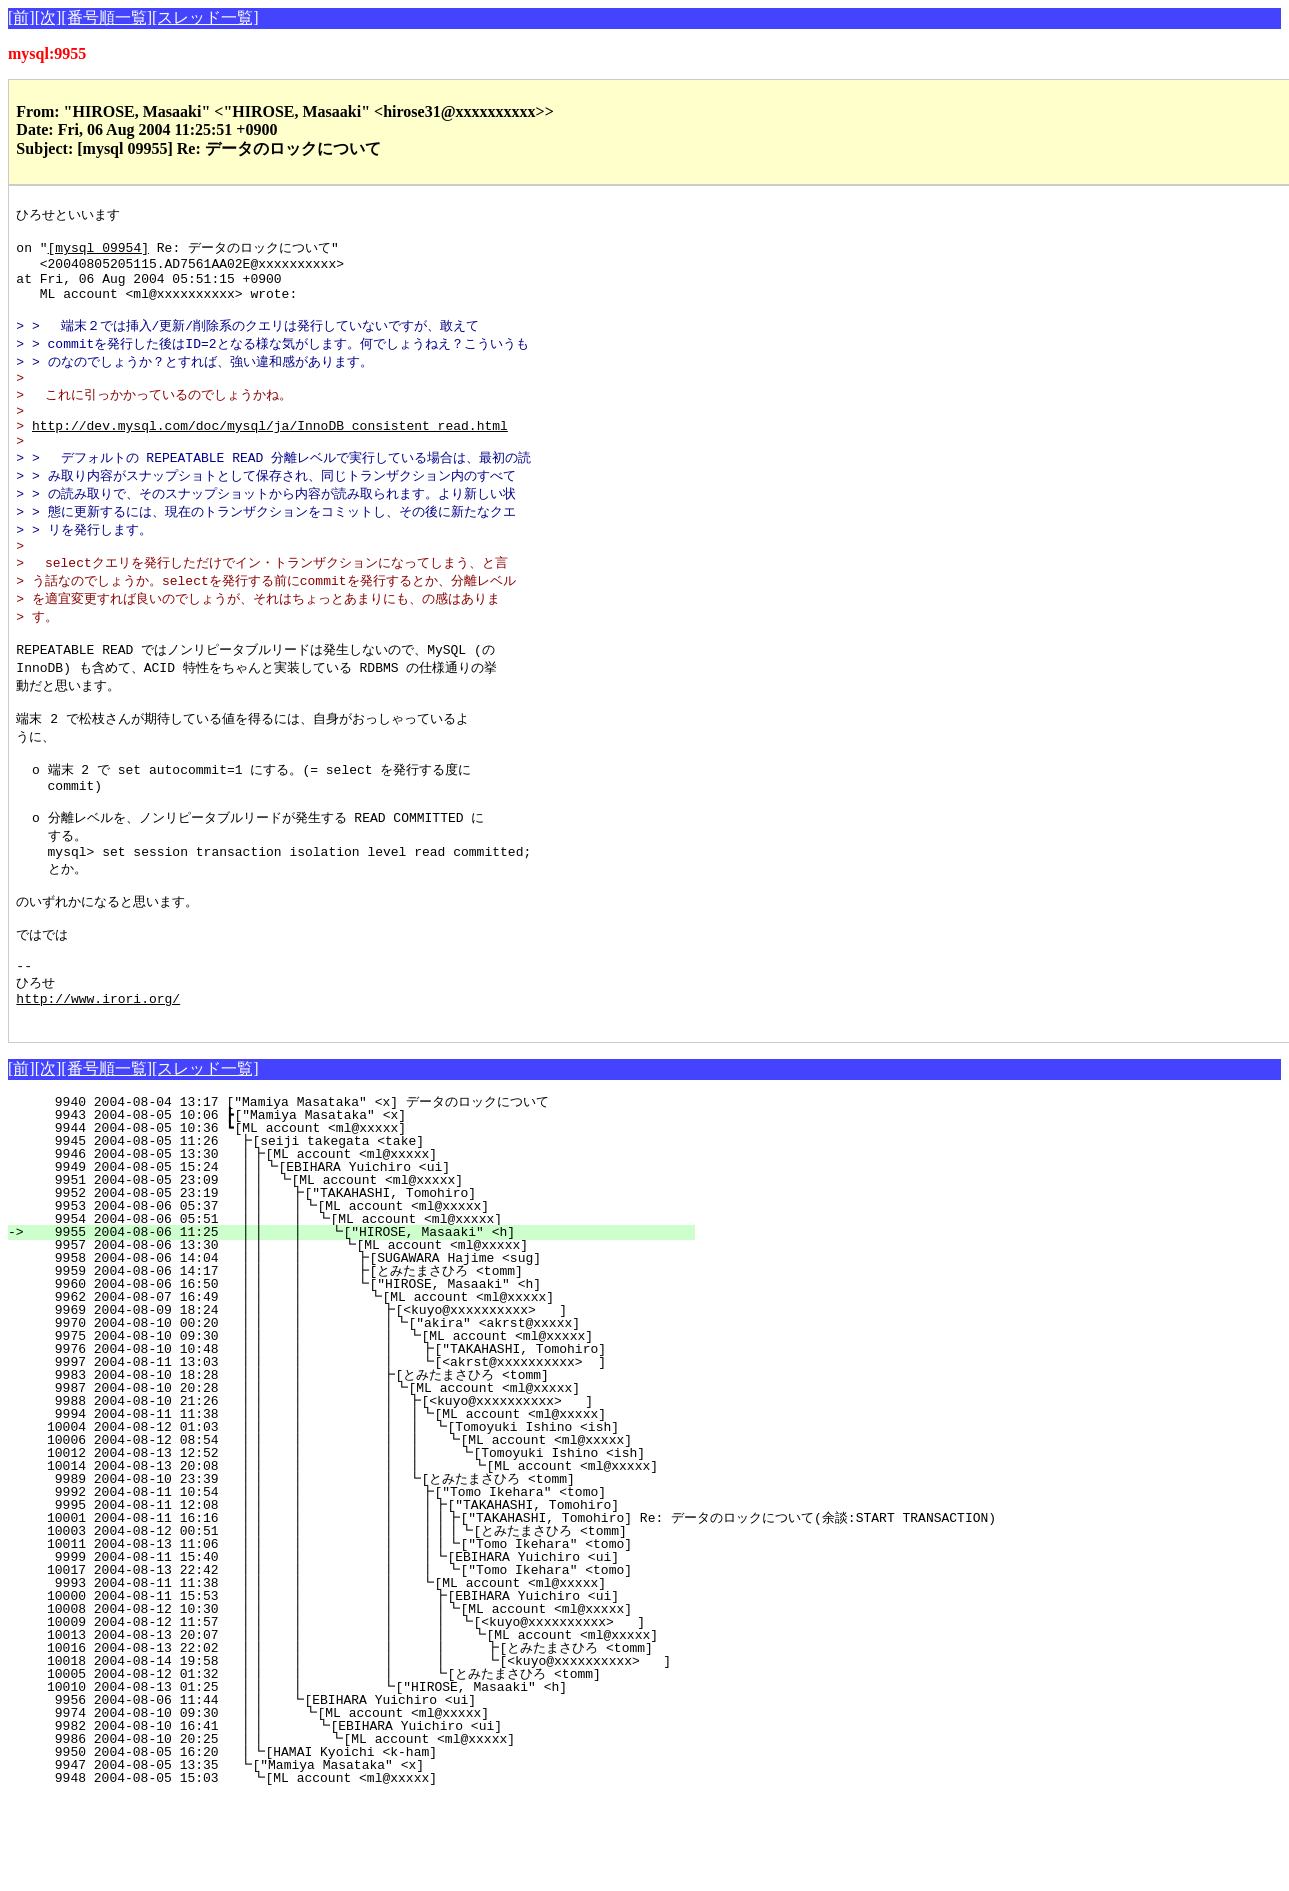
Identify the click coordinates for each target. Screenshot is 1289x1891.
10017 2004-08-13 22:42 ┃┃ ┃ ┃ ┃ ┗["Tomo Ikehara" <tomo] (335, 1663)
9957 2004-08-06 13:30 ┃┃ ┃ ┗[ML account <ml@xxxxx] (351, 1338)
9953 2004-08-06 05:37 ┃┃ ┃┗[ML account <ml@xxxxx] (354, 1299)
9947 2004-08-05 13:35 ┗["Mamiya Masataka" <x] (369, 1858)
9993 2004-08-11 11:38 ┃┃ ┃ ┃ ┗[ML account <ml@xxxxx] (340, 1676)
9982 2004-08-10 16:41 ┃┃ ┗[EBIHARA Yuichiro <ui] (356, 1819)
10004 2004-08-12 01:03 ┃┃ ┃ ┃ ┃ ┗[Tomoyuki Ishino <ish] (336, 1520)
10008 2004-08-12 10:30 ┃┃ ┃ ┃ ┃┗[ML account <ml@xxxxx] (335, 1702)
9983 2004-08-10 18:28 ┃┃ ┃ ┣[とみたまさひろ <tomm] (338, 1468)
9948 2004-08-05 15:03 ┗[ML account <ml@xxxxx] (367, 1871)
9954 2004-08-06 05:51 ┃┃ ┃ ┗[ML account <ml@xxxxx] (353, 1312)
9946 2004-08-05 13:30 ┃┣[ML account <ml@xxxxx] (365, 1247)
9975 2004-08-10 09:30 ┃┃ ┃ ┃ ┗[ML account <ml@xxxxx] (341, 1429)
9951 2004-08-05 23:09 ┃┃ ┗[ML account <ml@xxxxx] (360, 1273)
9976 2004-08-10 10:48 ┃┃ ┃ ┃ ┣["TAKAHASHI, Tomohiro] (340, 1442)
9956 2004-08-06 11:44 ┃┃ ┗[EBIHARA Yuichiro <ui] (358, 1793)
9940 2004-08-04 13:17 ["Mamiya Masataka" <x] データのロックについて (360, 1195)
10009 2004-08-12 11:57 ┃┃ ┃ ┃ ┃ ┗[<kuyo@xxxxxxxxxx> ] (334, 1715)
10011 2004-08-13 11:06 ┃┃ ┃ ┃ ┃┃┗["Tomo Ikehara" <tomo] (332, 1637)
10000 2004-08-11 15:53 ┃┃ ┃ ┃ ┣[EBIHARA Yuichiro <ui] (339, 1689)
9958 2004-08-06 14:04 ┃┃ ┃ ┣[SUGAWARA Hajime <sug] (349, 1351)
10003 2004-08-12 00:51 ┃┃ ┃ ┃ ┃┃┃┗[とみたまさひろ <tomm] (319, 1624)
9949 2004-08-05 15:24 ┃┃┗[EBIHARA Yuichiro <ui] (361, 1260)
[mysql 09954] (98, 252)
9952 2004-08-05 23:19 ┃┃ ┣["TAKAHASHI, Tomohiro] (358, 1286)
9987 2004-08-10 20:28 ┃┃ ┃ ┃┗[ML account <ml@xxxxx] (343, 1481)
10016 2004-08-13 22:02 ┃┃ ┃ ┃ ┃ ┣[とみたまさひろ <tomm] (338, 1741)
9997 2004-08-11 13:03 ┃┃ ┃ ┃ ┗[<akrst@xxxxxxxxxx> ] (340, 1455)
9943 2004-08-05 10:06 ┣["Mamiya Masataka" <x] (370, 1208)
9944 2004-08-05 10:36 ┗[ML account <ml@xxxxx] (370, 1221)
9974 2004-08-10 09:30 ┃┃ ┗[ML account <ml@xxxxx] (357, 1806)
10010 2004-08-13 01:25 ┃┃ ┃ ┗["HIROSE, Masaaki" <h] (347, 1780)
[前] (21, 17)
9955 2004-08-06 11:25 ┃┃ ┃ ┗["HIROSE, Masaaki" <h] (352, 1325)
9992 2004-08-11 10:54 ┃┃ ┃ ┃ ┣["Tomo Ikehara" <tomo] (340, 1585)
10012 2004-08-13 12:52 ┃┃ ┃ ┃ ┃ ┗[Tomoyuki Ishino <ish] (334, 1546)
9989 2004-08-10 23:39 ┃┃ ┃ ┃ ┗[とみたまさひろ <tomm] (332, 1572)
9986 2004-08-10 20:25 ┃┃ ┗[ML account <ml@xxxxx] (354, 1832)
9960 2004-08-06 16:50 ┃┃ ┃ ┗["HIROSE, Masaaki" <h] (349, 1377)
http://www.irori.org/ (98, 1088)
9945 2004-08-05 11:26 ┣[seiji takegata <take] (369, 1234)
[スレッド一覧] (205, 17)
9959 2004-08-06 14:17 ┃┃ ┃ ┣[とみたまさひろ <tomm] (340, 1364)
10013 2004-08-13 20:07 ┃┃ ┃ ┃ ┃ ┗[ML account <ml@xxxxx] (332, 1728)
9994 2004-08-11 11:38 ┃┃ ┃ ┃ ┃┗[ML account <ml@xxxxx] (338, 1507)
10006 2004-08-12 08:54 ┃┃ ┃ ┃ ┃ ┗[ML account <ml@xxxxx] (335, 1533)
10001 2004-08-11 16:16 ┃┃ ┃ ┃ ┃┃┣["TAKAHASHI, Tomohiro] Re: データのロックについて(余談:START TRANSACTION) (495, 1611)
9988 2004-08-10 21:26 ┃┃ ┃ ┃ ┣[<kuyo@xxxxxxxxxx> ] (341, 1494)
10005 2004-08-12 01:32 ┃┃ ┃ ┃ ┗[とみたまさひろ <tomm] (330, 1767)
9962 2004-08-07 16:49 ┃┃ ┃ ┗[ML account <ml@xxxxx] (348, 1390)
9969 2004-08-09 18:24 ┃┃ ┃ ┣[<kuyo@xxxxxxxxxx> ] (347, 1403)
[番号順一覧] (106, 17)
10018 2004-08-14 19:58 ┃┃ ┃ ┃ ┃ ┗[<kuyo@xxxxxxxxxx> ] (347, 1754)
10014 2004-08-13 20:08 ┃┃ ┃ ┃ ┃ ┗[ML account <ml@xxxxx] (332, 1559)
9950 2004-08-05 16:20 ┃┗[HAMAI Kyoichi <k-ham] (365, 1845)
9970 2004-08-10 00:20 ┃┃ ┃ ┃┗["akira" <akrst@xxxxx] (343, 1416)
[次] (48, 17)
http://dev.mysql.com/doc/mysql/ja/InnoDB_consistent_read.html (270, 455)
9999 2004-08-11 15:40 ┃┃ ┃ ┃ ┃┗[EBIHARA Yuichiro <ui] (336, 1650)
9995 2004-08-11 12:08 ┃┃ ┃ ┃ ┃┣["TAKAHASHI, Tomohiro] (336, 1598)
